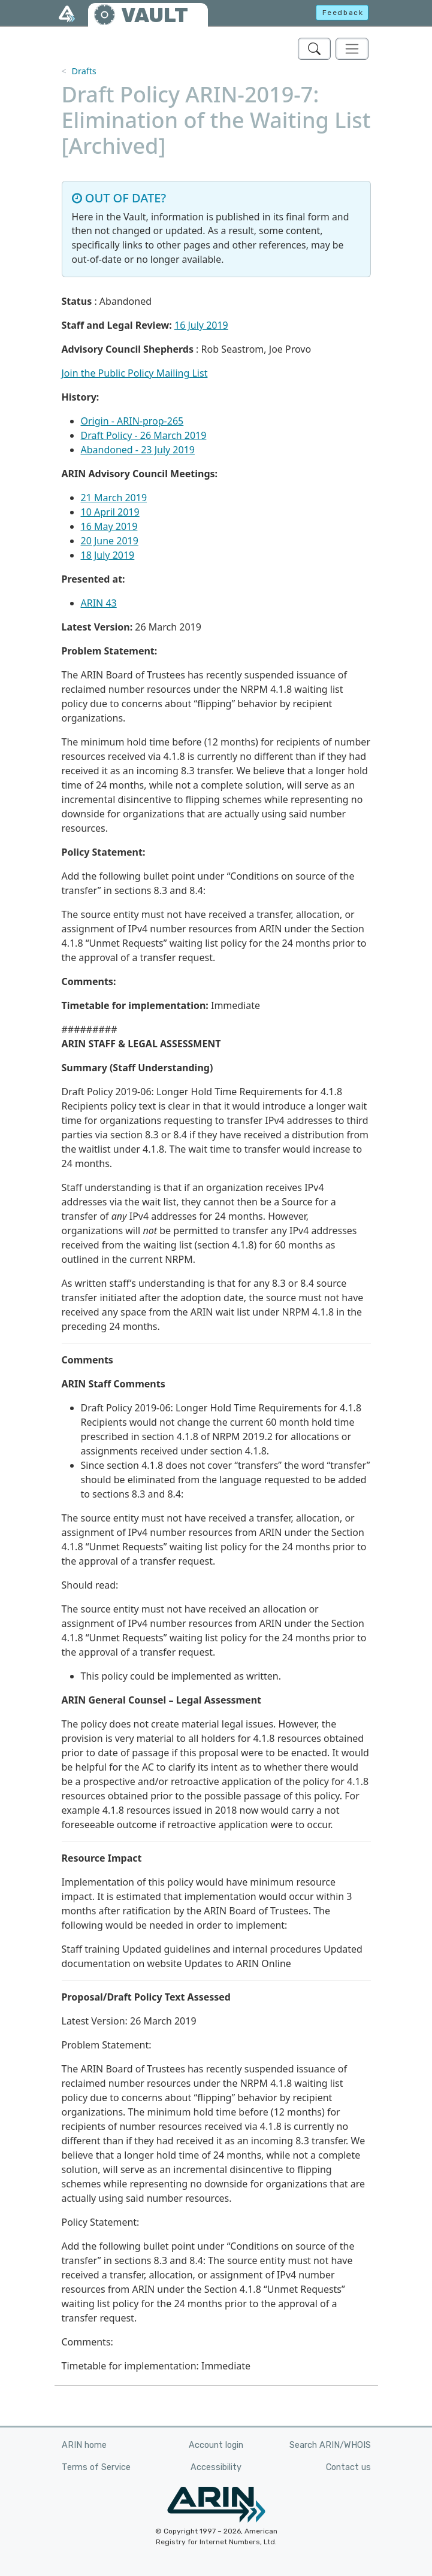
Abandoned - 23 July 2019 (138, 449)
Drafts (83, 71)
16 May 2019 (109, 526)
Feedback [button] (343, 12)
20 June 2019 (109, 540)
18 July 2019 (108, 555)
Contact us (348, 2467)
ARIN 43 (99, 603)
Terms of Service (96, 2467)
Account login (216, 2445)
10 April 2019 (110, 512)
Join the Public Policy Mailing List (135, 373)
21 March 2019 (114, 497)
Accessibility (216, 2467)
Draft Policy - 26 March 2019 (144, 435)
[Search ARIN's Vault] (314, 49)
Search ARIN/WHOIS (330, 2445)
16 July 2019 (201, 325)
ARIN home (84, 2445)
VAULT (154, 15)
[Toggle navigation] (352, 49)
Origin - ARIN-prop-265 (132, 421)
